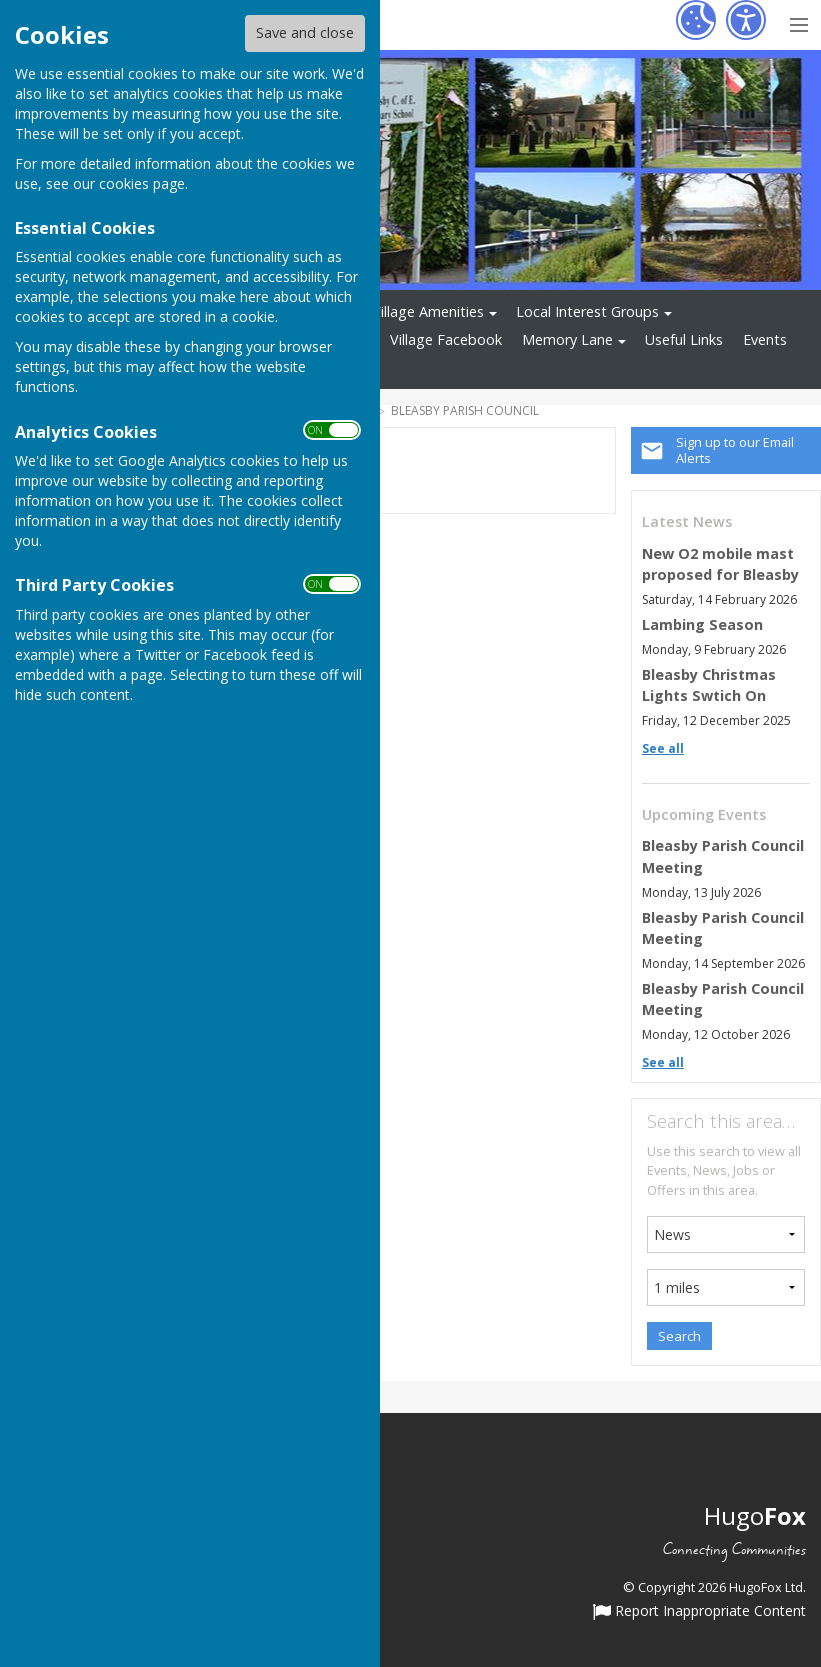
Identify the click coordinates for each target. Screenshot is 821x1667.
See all (663, 748)
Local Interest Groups (587, 311)
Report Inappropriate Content (699, 1612)
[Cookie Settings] (696, 20)
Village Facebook (446, 339)
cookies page (142, 183)
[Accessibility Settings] (746, 20)
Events (765, 339)
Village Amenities (428, 311)
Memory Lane (567, 339)
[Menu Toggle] (798, 22)
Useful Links (684, 339)
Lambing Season (702, 624)
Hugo (755, 1515)
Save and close (305, 32)
